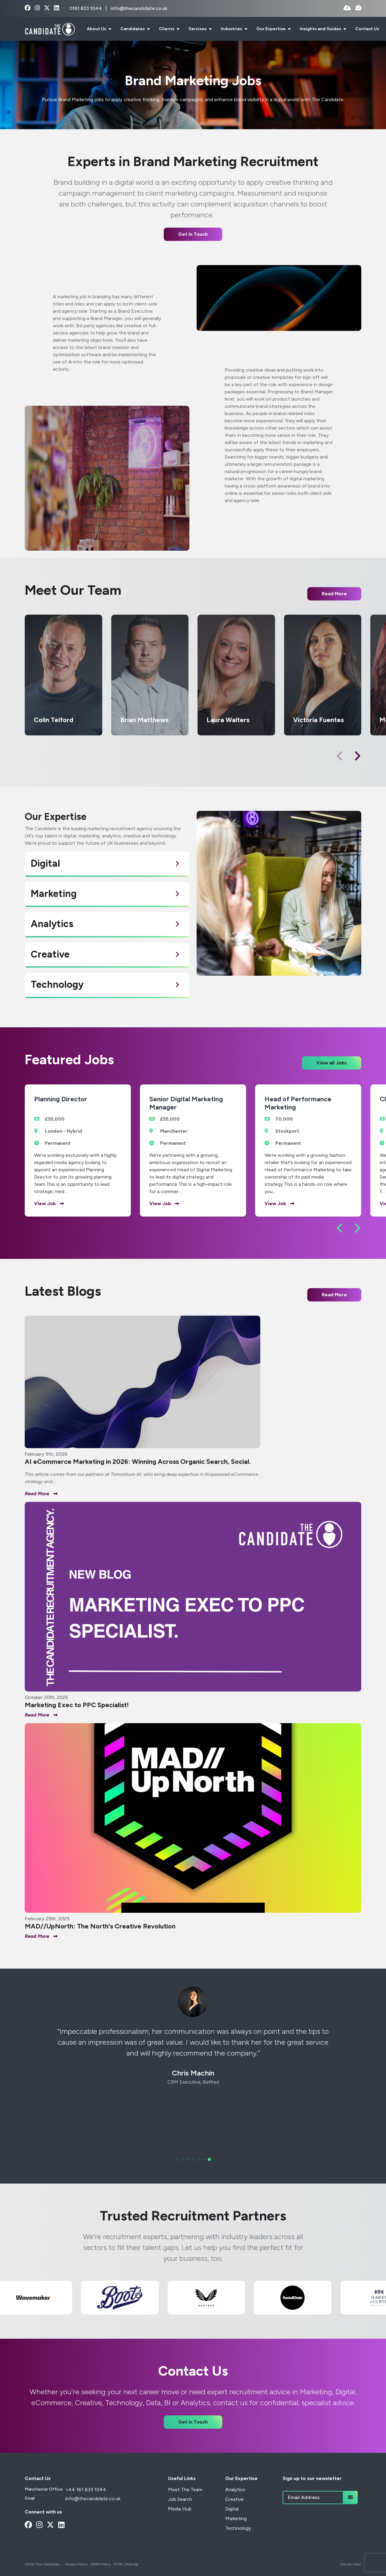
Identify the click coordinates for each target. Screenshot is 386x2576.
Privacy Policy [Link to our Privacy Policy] (76, 2564)
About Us (97, 28)
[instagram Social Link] (37, 8)
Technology (238, 2528)
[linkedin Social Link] (56, 8)
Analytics (235, 2489)
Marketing (236, 2518)
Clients (167, 28)
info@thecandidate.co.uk (138, 8)
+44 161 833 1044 (85, 2489)
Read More (334, 1295)
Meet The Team (185, 2489)
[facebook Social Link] (27, 8)
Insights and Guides (321, 28)
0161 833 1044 (86, 8)
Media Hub (179, 2509)
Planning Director (60, 1099)
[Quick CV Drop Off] (347, 8)
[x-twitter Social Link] (47, 8)
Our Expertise (271, 28)
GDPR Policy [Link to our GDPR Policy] (100, 2564)
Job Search (180, 2499)
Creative (234, 2499)
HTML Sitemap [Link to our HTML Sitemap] (125, 2564)
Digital (232, 2509)
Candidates (133, 28)
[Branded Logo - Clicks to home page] (50, 29)
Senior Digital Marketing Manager (186, 1103)
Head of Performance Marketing (297, 1103)
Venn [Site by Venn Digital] (357, 2564)
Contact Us (367, 28)
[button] (357, 756)
